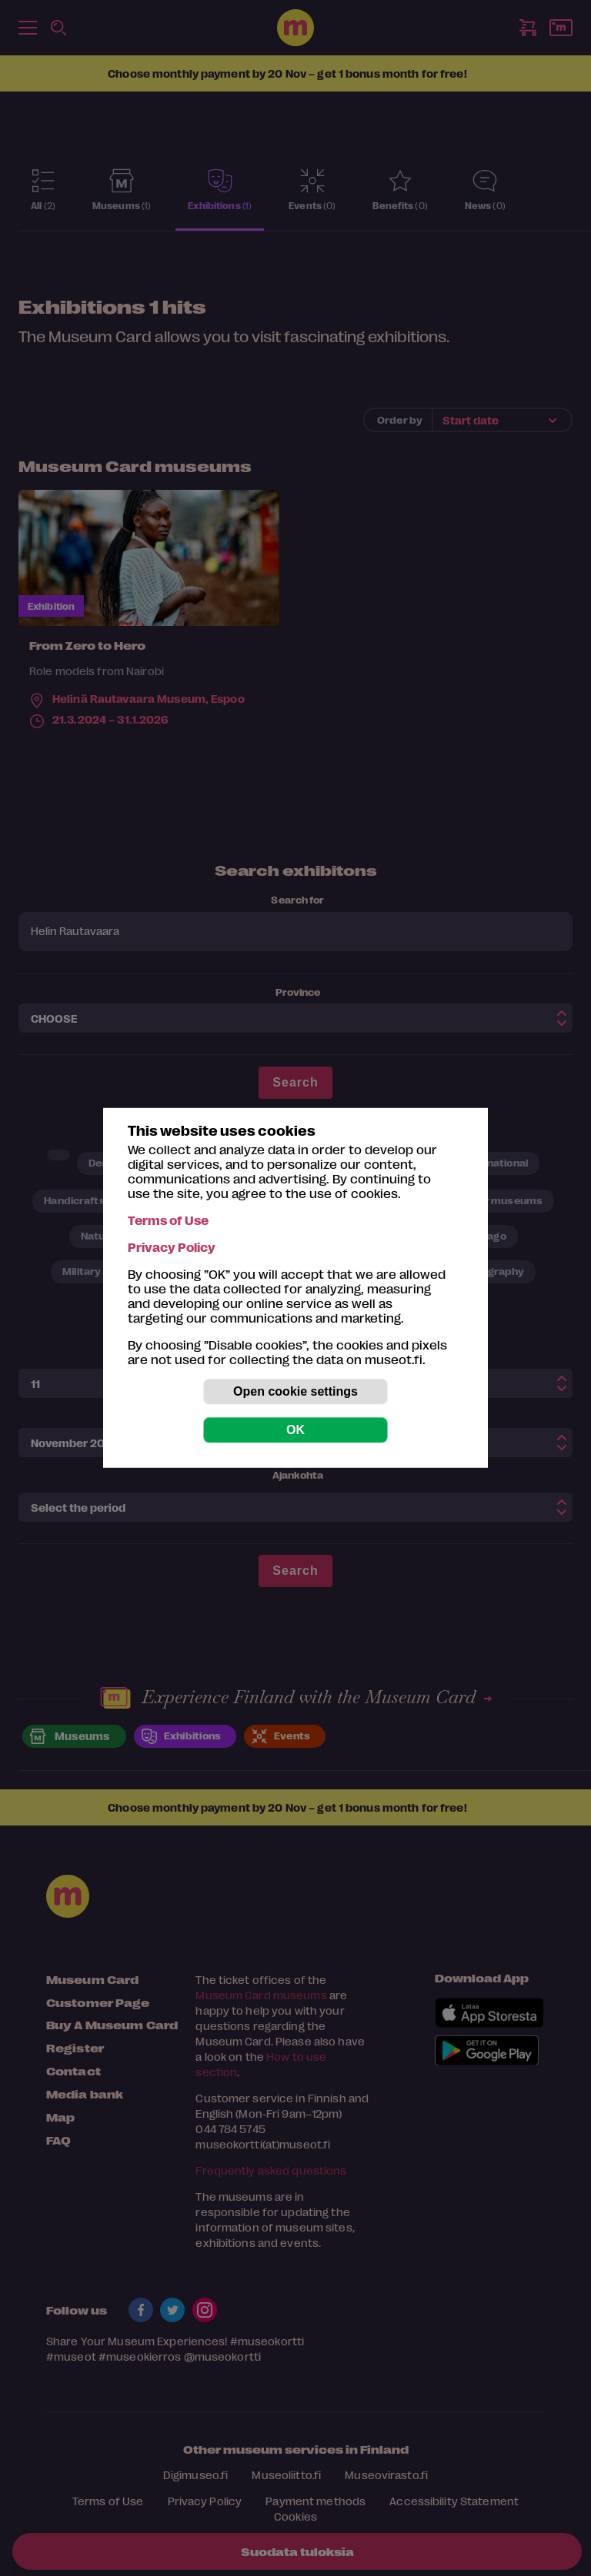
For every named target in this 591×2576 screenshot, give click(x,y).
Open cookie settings (295, 1391)
